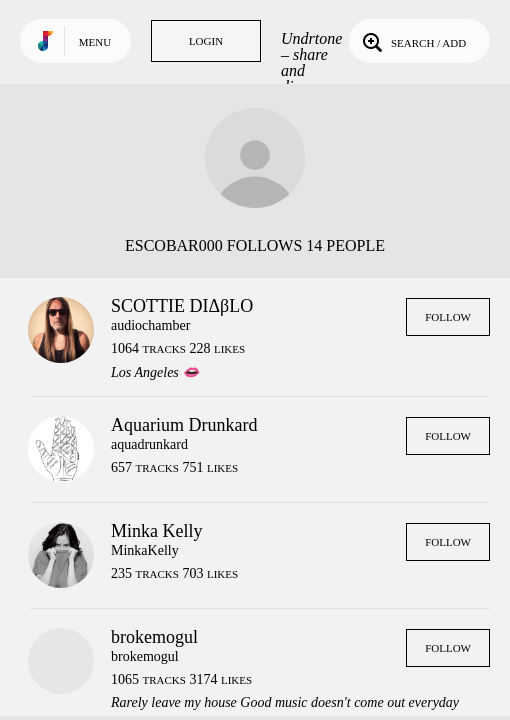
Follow (448, 317)
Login (206, 41)
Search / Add (412, 41)
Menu (95, 42)
